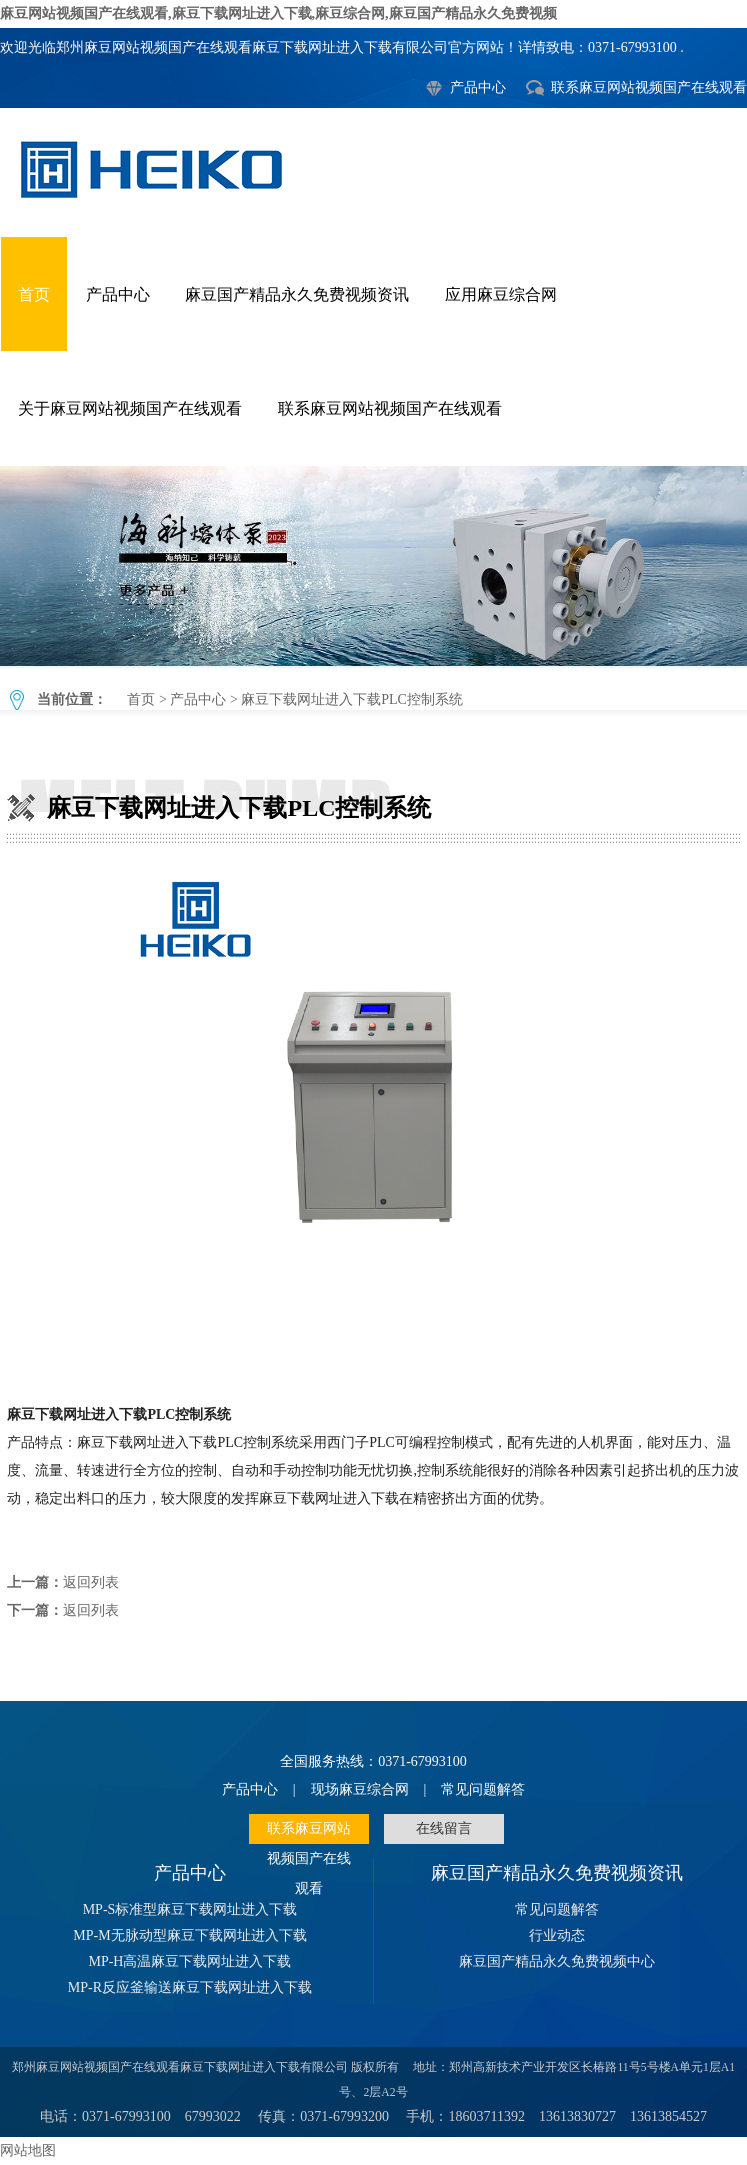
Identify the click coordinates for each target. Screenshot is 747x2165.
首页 (34, 294)
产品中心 (478, 87)
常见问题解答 (483, 1789)
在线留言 (444, 1828)
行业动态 (557, 1935)
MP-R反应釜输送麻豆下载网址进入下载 (190, 1987)
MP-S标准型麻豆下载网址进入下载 (190, 1909)
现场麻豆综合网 (360, 1789)
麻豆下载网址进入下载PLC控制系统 (373, 566)
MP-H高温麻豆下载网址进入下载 (189, 1961)
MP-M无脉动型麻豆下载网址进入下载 (189, 1935)
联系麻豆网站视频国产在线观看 (649, 87)
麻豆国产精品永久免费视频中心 (557, 1961)
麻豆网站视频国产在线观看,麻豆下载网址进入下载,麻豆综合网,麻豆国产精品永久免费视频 (278, 13)
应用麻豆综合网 (501, 294)
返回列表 (91, 1582)
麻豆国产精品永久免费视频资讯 (297, 294)
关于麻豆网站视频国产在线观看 (130, 408)
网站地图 (28, 2150)
